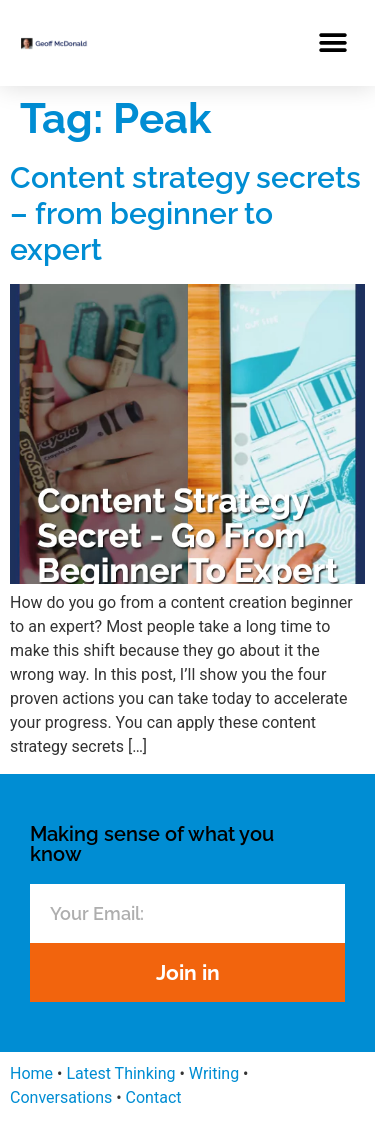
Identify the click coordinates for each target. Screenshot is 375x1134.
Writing (214, 1073)
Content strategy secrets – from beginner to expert (185, 213)
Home (31, 1073)
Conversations (61, 1097)
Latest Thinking (120, 1073)
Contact (154, 1097)
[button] (332, 42)
